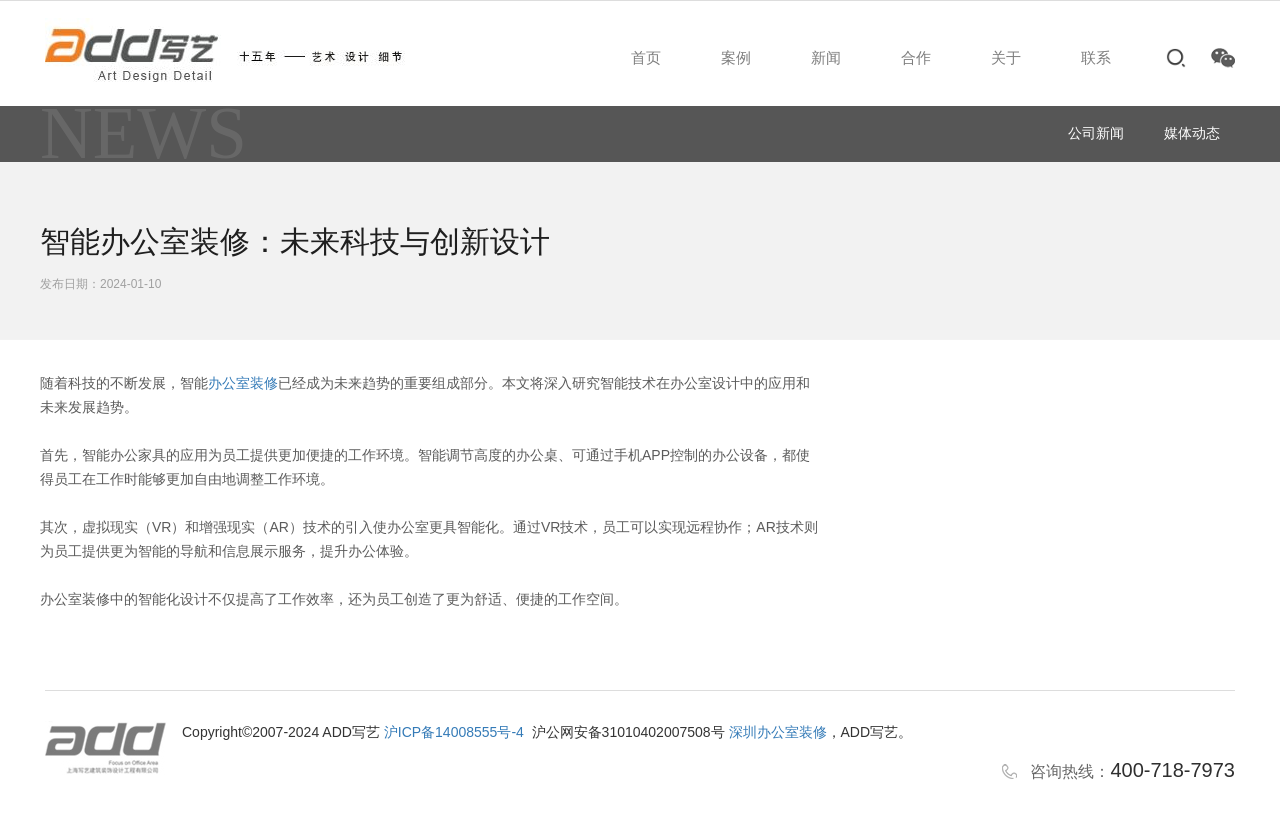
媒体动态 (1192, 133)
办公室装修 (243, 383)
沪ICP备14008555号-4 (454, 732)
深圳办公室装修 (778, 732)
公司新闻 (1096, 133)
